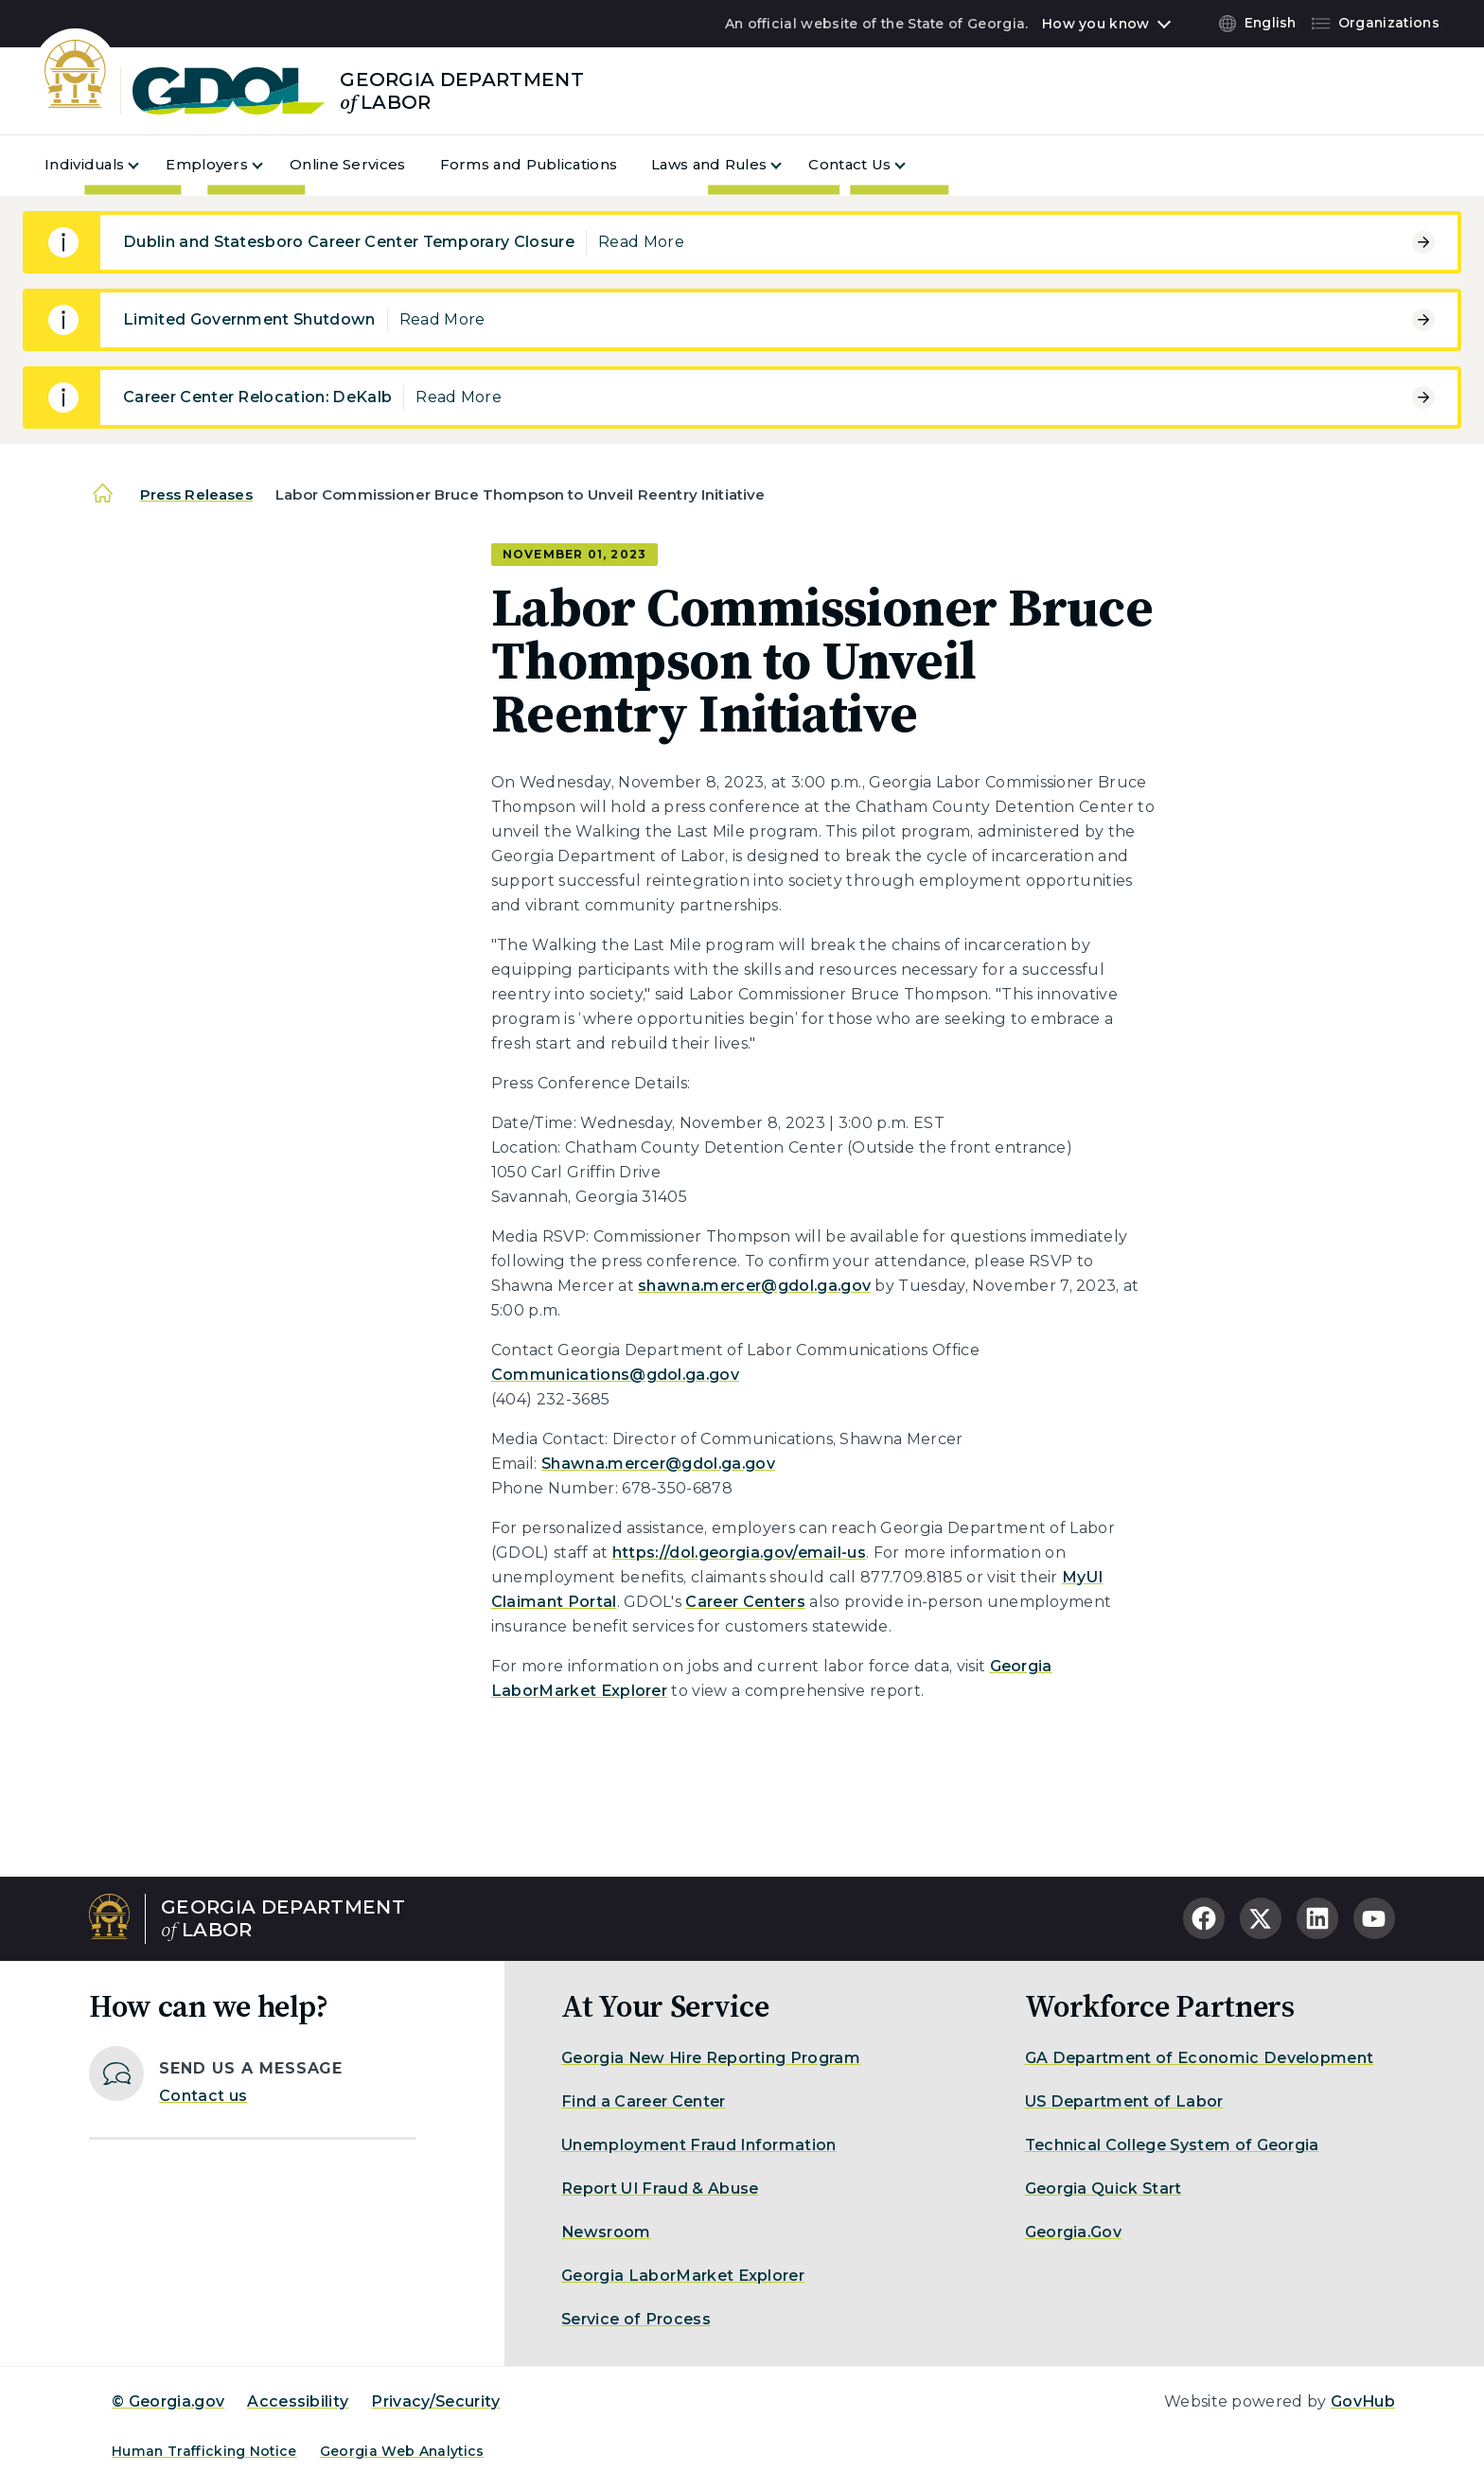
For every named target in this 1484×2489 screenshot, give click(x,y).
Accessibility (297, 2401)
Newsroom (606, 2232)
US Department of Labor (1124, 2101)
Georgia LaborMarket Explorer (682, 2276)
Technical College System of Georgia (1172, 2145)
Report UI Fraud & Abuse (659, 2189)
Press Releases (196, 494)
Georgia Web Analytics (402, 2451)
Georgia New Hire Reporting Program (710, 2058)
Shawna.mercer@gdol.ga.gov (658, 1464)
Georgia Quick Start (1103, 2189)
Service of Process (636, 2319)
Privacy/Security (435, 2401)
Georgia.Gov (1073, 2232)
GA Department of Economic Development (1199, 2058)
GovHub (1363, 2401)
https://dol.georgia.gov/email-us (739, 1553)
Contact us (203, 2096)
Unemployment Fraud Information (699, 2145)
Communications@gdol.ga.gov (615, 1375)
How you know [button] (1095, 23)
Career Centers (744, 1602)
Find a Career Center (643, 2101)
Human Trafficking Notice (204, 2451)
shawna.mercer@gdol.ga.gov (754, 1286)
